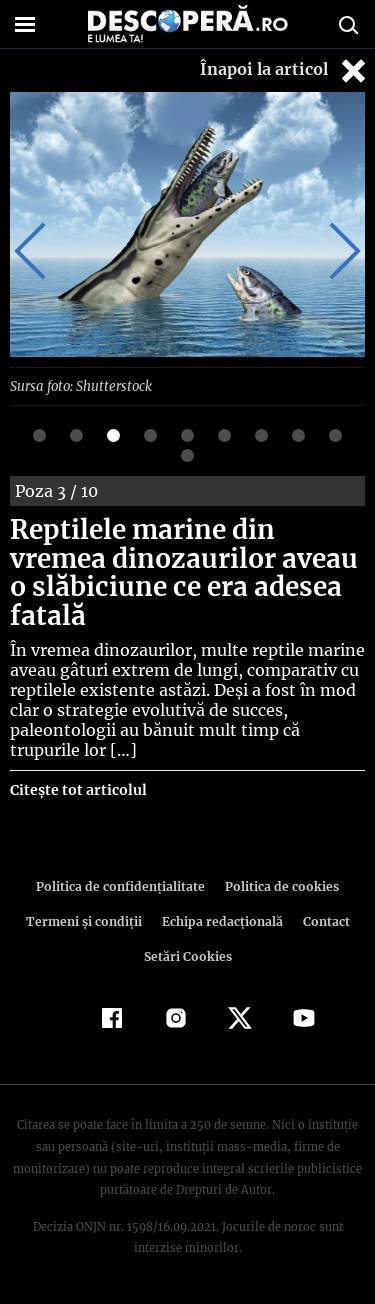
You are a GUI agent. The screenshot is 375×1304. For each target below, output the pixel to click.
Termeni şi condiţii (86, 920)
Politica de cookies (279, 885)
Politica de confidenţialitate (124, 885)
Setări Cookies (188, 955)
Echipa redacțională (221, 920)
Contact (323, 920)
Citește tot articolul (77, 789)
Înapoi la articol (285, 70)
